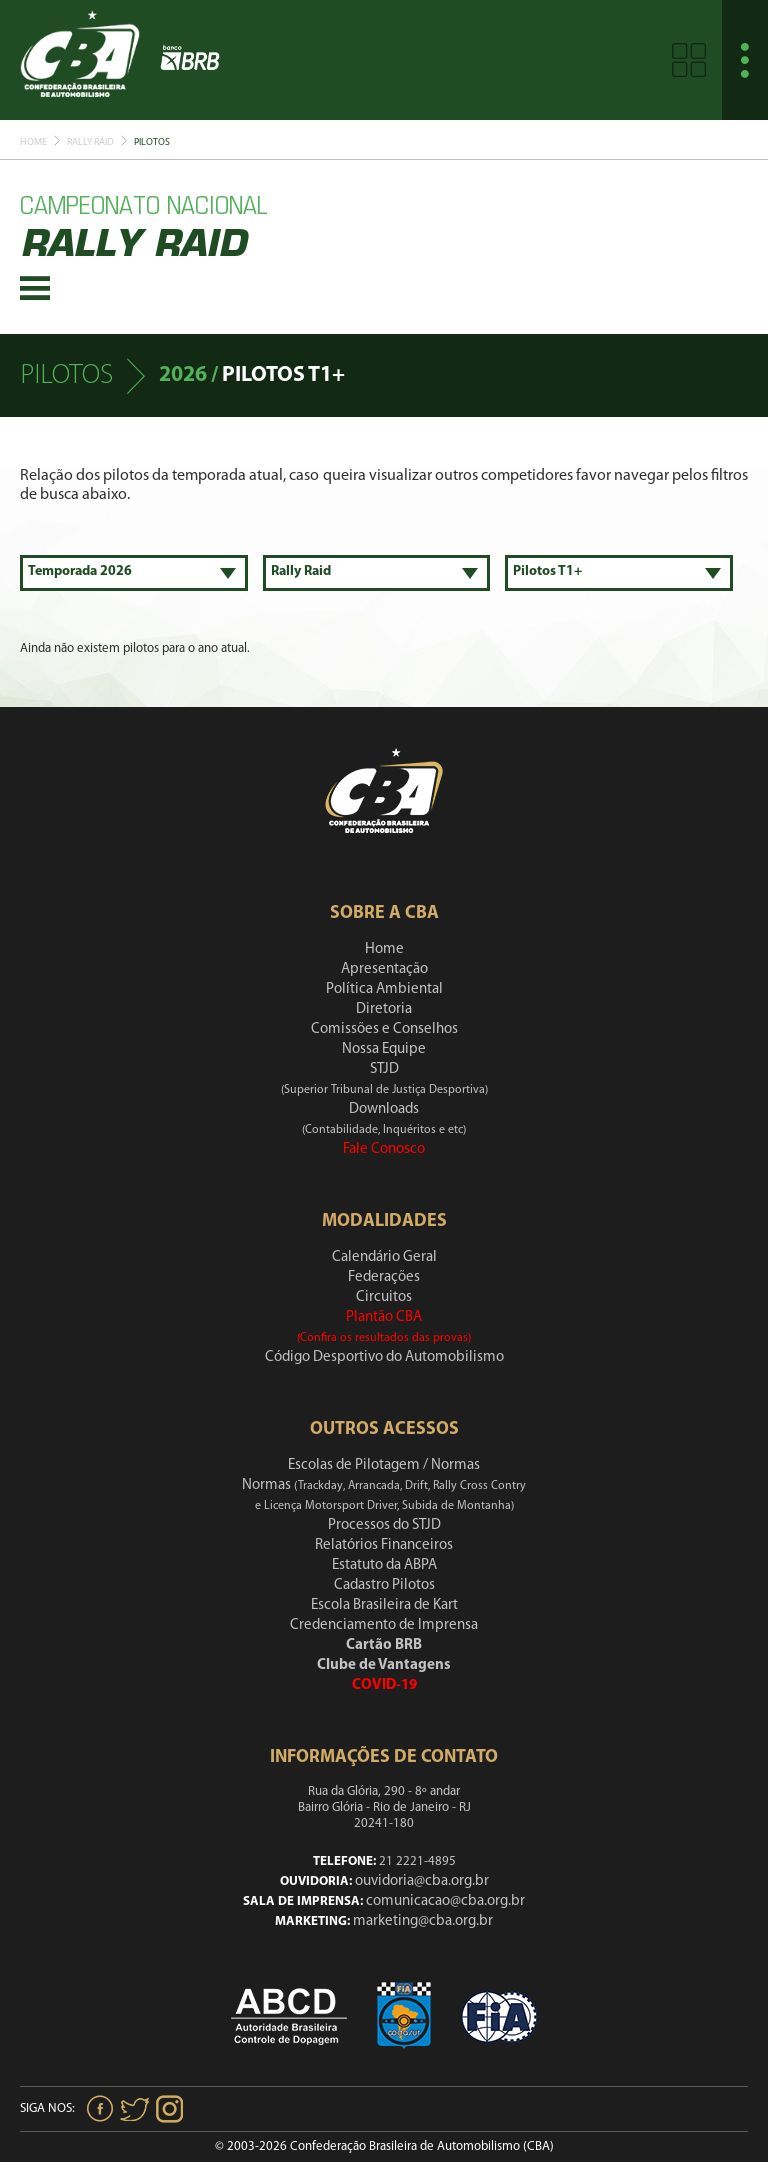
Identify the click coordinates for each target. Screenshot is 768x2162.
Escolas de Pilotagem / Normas (384, 1465)
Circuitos (384, 1297)
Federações (384, 1277)
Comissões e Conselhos (384, 1029)
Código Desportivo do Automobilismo (384, 1357)
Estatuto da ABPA (384, 1565)
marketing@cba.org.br (423, 1921)
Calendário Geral (384, 1257)
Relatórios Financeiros (384, 1545)
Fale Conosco (384, 1149)
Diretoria (384, 1009)
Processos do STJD (384, 1525)
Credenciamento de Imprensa (384, 1625)
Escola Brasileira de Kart (384, 1605)
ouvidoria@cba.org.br (422, 1881)
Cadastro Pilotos (384, 1585)
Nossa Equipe (384, 1049)
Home (33, 142)
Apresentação (384, 969)
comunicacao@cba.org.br (445, 1901)
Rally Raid (90, 142)
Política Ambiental (384, 989)
